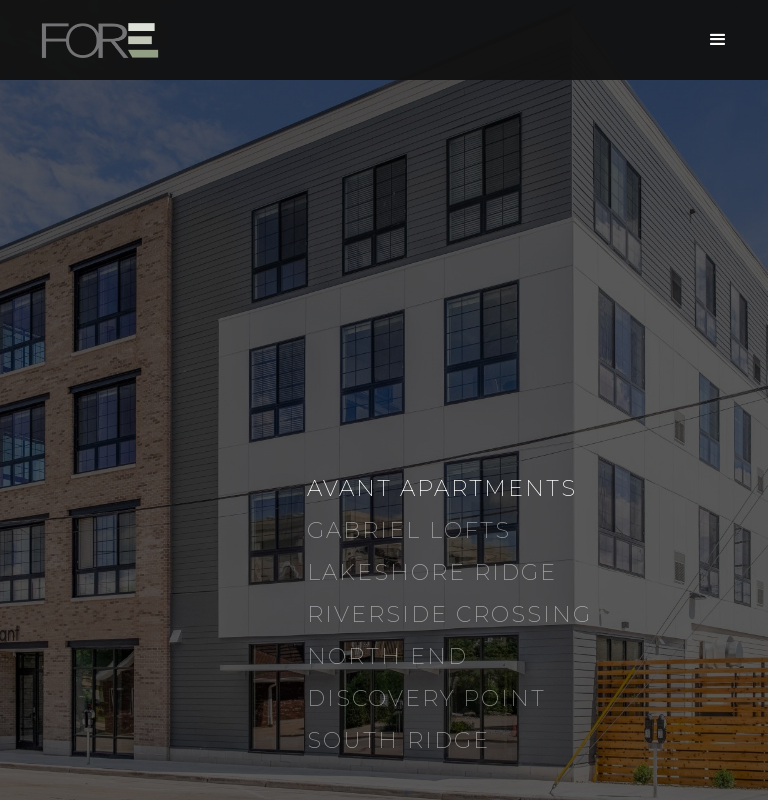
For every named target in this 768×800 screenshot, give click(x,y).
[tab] (518, 489)
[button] (718, 40)
